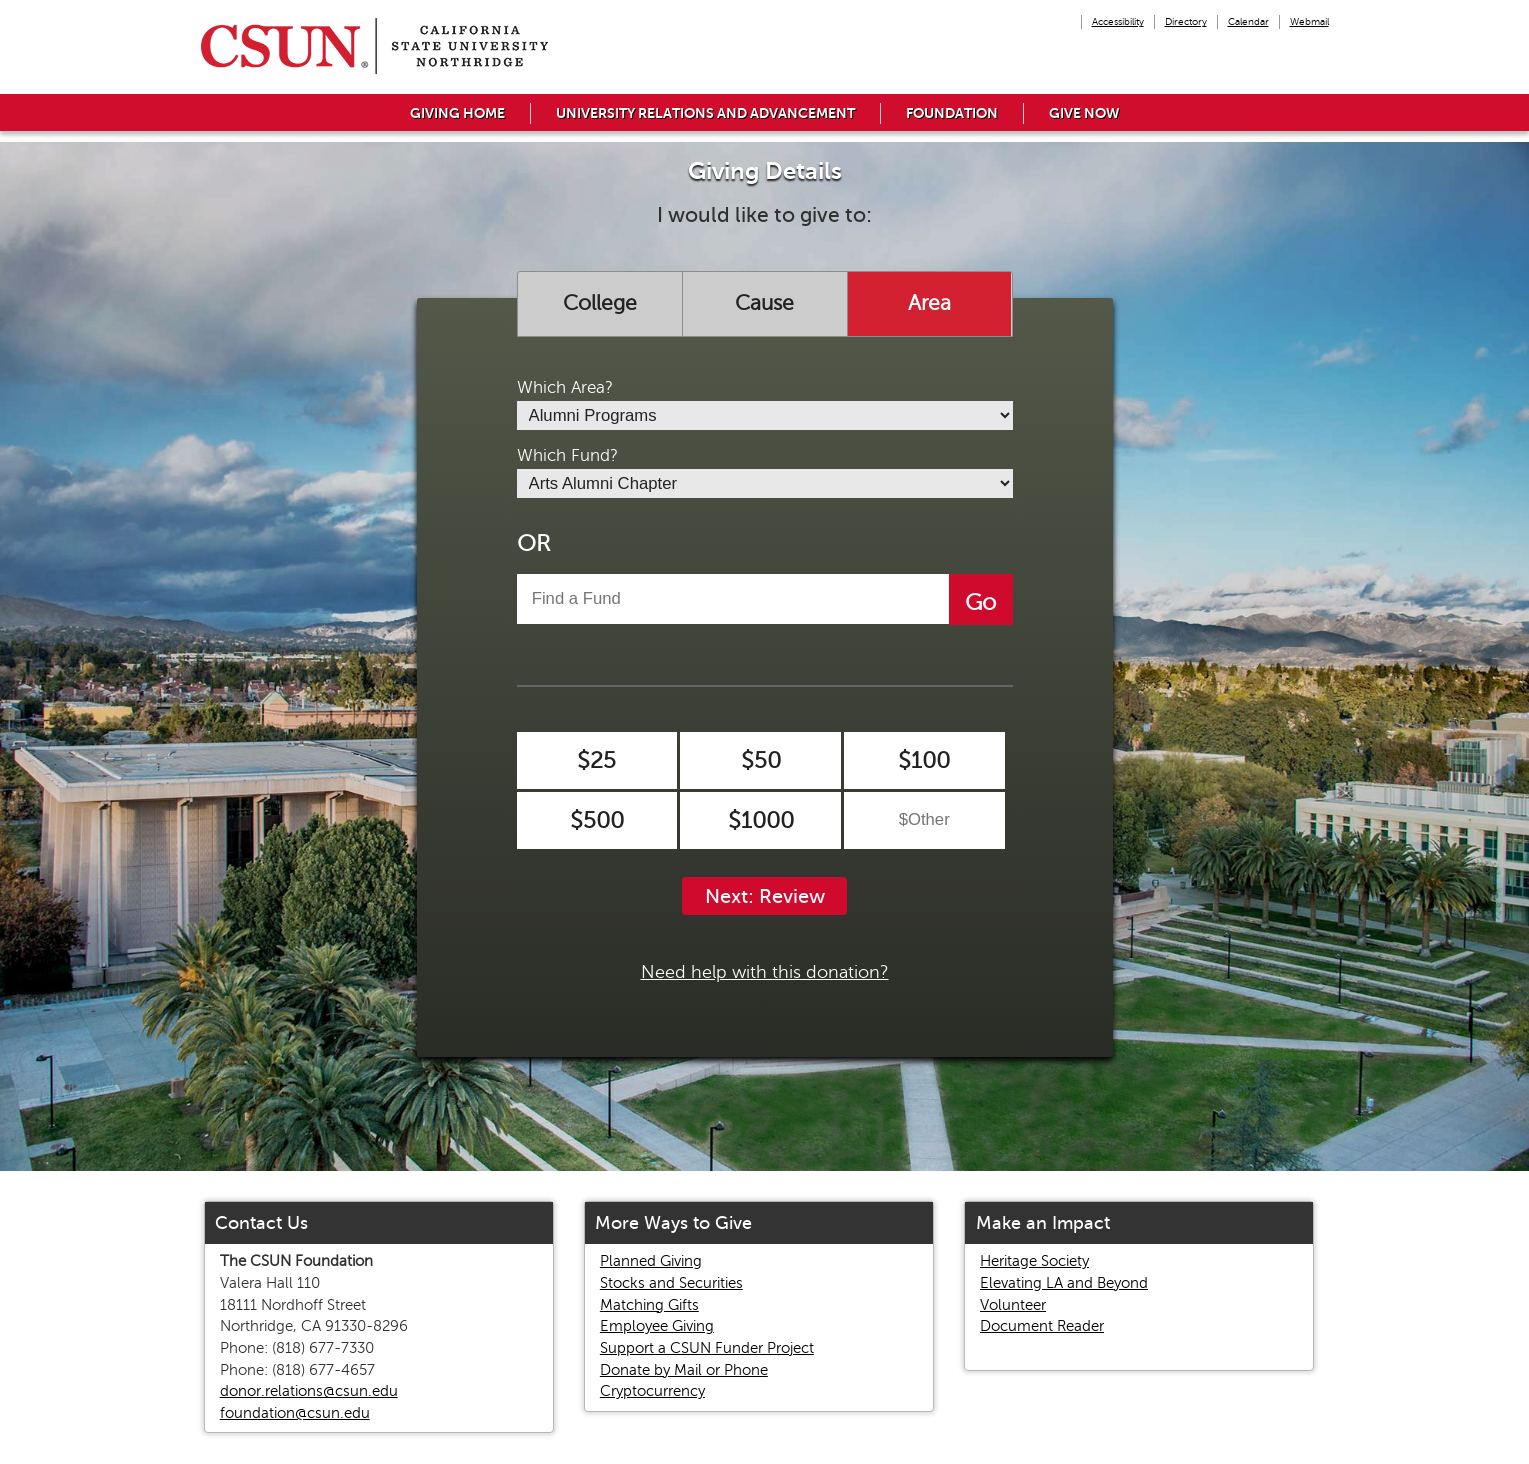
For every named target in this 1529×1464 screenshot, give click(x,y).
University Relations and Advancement (705, 113)
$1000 (761, 820)
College (600, 303)
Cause (764, 303)
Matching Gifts (649, 1305)
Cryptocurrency (652, 1391)
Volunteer (1013, 1305)
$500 (597, 820)
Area (929, 303)
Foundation (952, 113)
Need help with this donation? (765, 972)
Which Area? (565, 387)
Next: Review (765, 896)
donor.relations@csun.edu (309, 1391)
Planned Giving (651, 1261)
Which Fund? (567, 455)
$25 (596, 760)
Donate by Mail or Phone (684, 1370)
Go (980, 602)
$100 (924, 760)
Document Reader (1042, 1326)
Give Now (1084, 113)
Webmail (1309, 21)
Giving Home (457, 113)
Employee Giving (657, 1326)
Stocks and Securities (671, 1283)
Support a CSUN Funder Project (707, 1348)
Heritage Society (1034, 1261)
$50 (761, 760)
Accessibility (1118, 21)
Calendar (1248, 21)
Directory (1186, 21)
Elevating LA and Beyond (1064, 1283)
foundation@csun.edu (295, 1413)
